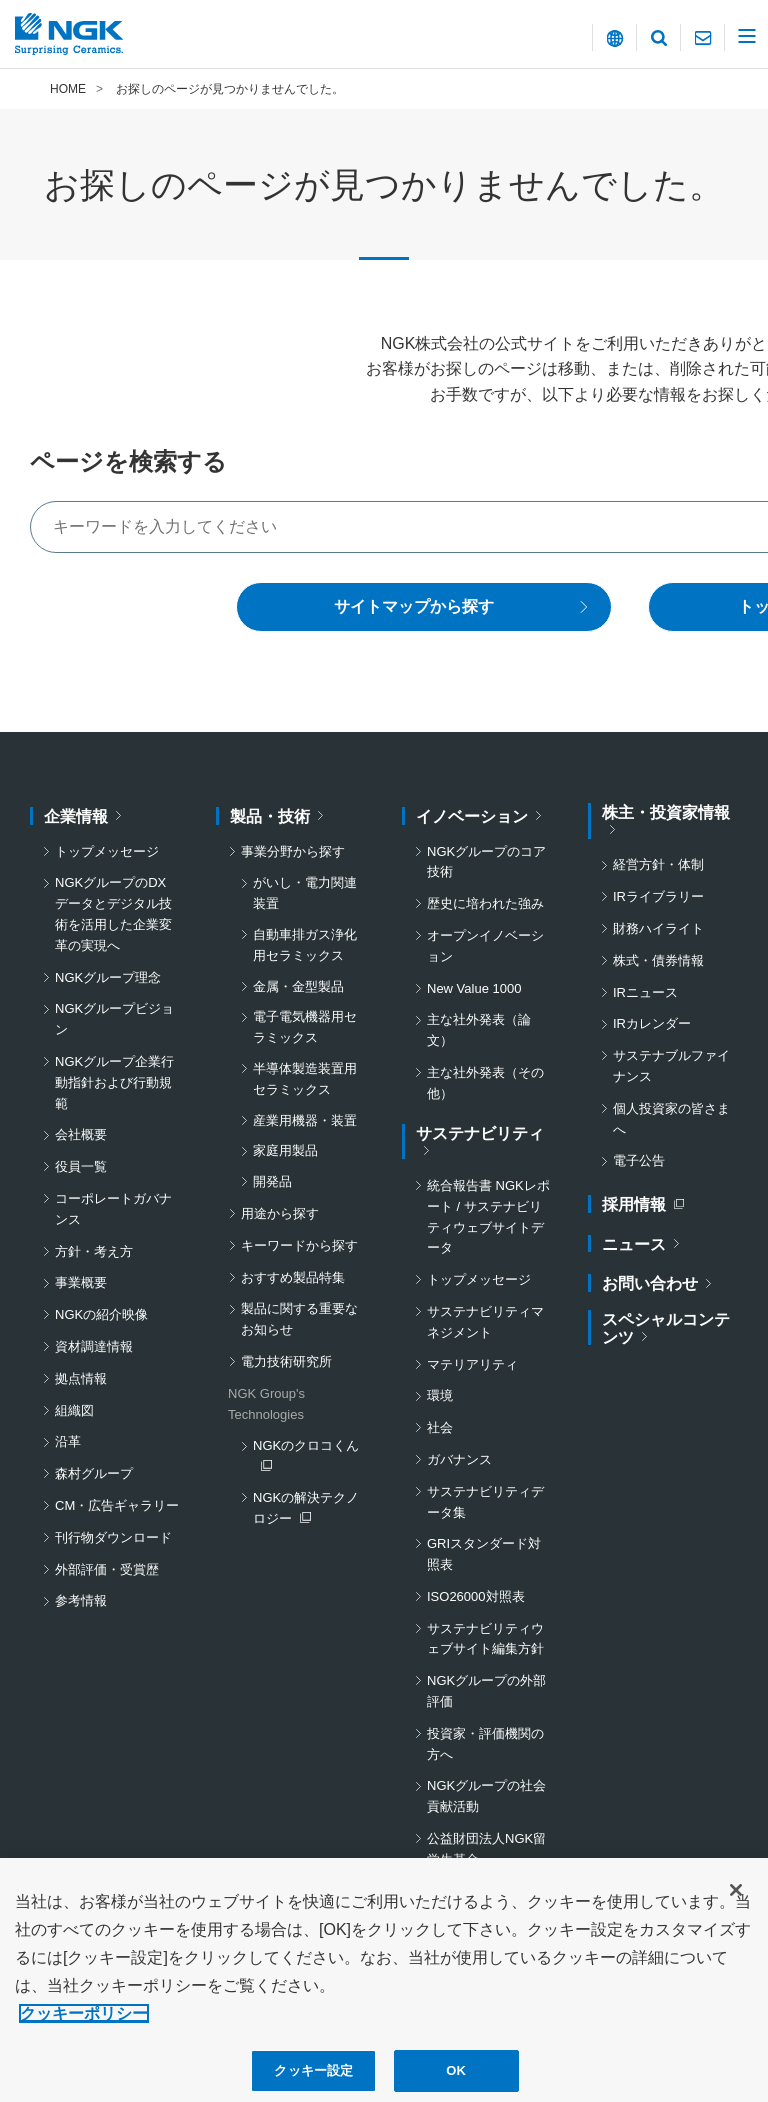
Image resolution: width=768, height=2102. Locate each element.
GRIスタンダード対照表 (484, 1554)
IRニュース (645, 992)
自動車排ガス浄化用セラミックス (305, 945)
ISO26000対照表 (476, 1596)
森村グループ (94, 1473)
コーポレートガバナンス (113, 1209)
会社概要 (81, 1134)
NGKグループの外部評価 (486, 1691)
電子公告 (639, 1160)
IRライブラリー (658, 896)
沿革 (68, 1441)
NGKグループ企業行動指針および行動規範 (114, 1082)
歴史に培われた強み (485, 903)
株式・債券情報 (658, 960)
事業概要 (81, 1282)
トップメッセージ (107, 851)
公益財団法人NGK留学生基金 (486, 1849)
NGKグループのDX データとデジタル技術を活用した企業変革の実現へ (117, 913)
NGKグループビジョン (114, 1019)
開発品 (272, 1181)
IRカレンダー (652, 1023)
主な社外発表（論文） (479, 1030)
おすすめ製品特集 (293, 1277)
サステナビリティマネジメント (485, 1322)
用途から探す (280, 1213)
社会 (440, 1427)
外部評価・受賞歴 (107, 1569)
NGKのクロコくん (309, 1456)
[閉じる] (736, 1908)
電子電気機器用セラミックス (305, 1027)
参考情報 (81, 1600)
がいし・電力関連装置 (305, 893)
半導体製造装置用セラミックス (305, 1079)
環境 (440, 1395)
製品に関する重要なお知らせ (299, 1319)
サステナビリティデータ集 (485, 1502)
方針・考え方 (94, 1251)
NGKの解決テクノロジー (309, 1510)
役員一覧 (81, 1166)
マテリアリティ (472, 1364)
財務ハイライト (658, 928)
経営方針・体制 (658, 864)
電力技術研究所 (286, 1361)
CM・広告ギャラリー (117, 1505)
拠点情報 (81, 1378)
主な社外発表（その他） (485, 1083)
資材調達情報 (94, 1346)
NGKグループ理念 (108, 977)
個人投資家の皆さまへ (671, 1119)
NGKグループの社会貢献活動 (486, 1796)
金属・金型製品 (298, 986)
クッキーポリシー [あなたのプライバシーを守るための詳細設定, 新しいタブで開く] (84, 2031)
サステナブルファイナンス (671, 1066)
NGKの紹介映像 (101, 1314)
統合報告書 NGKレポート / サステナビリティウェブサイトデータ (488, 1216)
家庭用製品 (285, 1150)
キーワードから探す (299, 1245)
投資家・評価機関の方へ (485, 1744)
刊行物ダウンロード (113, 1537)
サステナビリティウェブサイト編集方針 (485, 1639)
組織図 (74, 1410)
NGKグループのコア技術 (486, 862)
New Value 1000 (474, 988)
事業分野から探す (293, 851)
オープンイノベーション (485, 946)
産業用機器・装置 (305, 1120)
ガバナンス (459, 1459)
